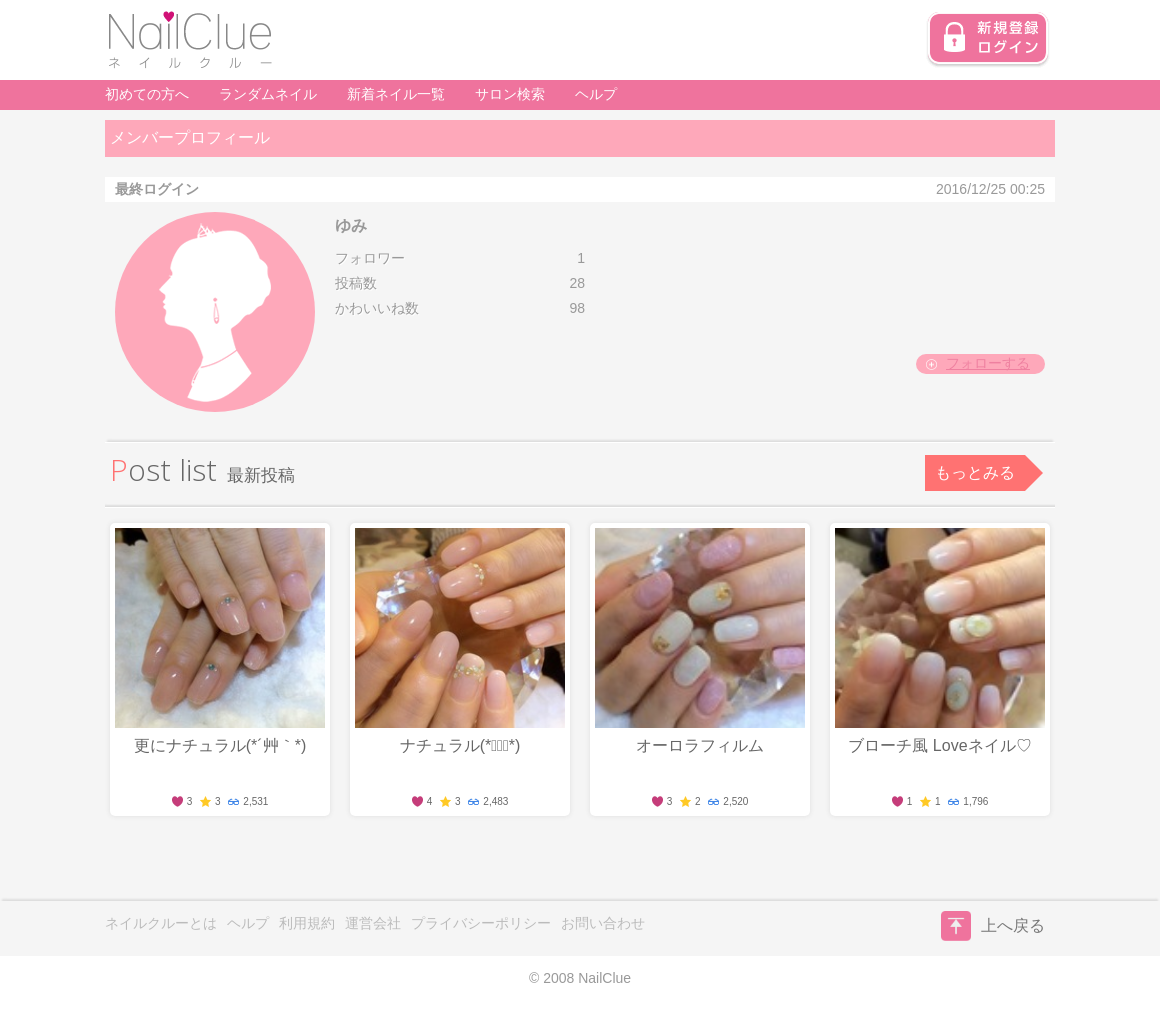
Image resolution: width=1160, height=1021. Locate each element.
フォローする (988, 363)
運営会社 (373, 923)
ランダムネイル (268, 94)
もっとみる (975, 472)
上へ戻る (993, 926)
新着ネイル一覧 (396, 94)
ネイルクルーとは (161, 923)
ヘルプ (596, 94)
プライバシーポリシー (481, 923)
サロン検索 (510, 94)
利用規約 (307, 923)
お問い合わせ (603, 923)
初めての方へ (147, 94)
